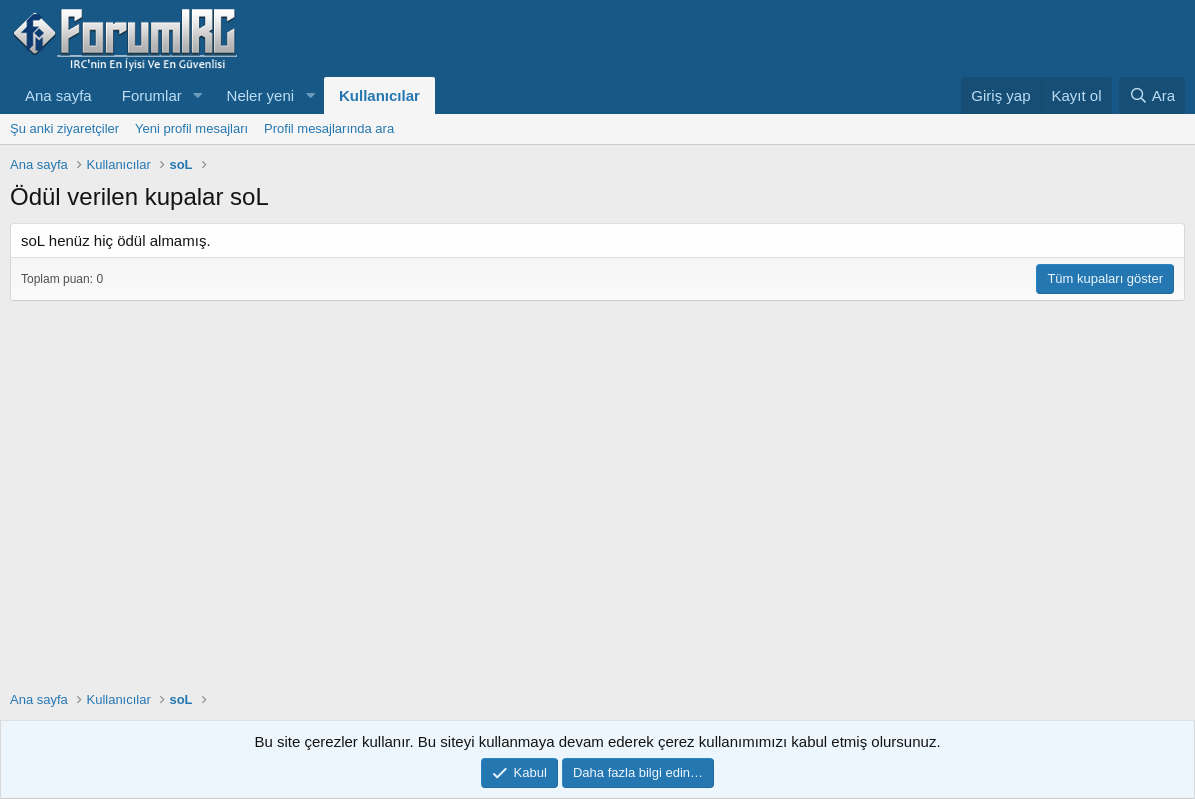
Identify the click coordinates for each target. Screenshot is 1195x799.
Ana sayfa (58, 95)
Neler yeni (261, 95)
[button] (198, 95)
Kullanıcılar (379, 95)
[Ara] (1152, 95)
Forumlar (152, 95)
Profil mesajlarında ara (329, 128)
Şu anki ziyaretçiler (64, 128)
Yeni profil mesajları (191, 128)
